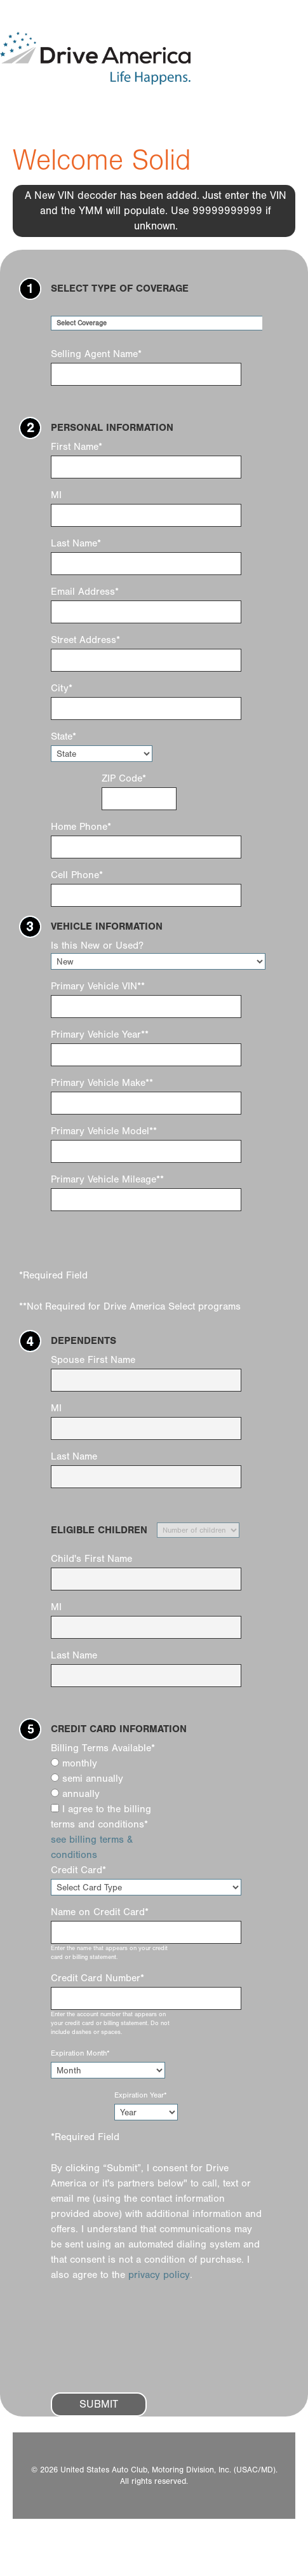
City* (61, 688)
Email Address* (85, 591)
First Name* (76, 447)
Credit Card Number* (97, 1978)
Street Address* (85, 640)
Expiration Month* (80, 2053)
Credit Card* (78, 1870)
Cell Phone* (77, 875)
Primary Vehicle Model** (104, 1131)
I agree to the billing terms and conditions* (101, 1816)
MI (56, 495)
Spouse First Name (93, 1360)
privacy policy (159, 2275)
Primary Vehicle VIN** (98, 986)
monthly (74, 1763)
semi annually (87, 1778)
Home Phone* (81, 827)
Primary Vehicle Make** (102, 1083)
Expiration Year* (140, 2095)
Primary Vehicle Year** (100, 1034)
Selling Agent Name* (96, 354)
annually (75, 1794)
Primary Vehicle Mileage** (107, 1179)
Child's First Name (91, 1559)
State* (63, 736)
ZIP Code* (124, 778)
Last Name (74, 1456)
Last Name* (76, 543)
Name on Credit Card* (100, 1912)
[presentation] (147, 2345)
